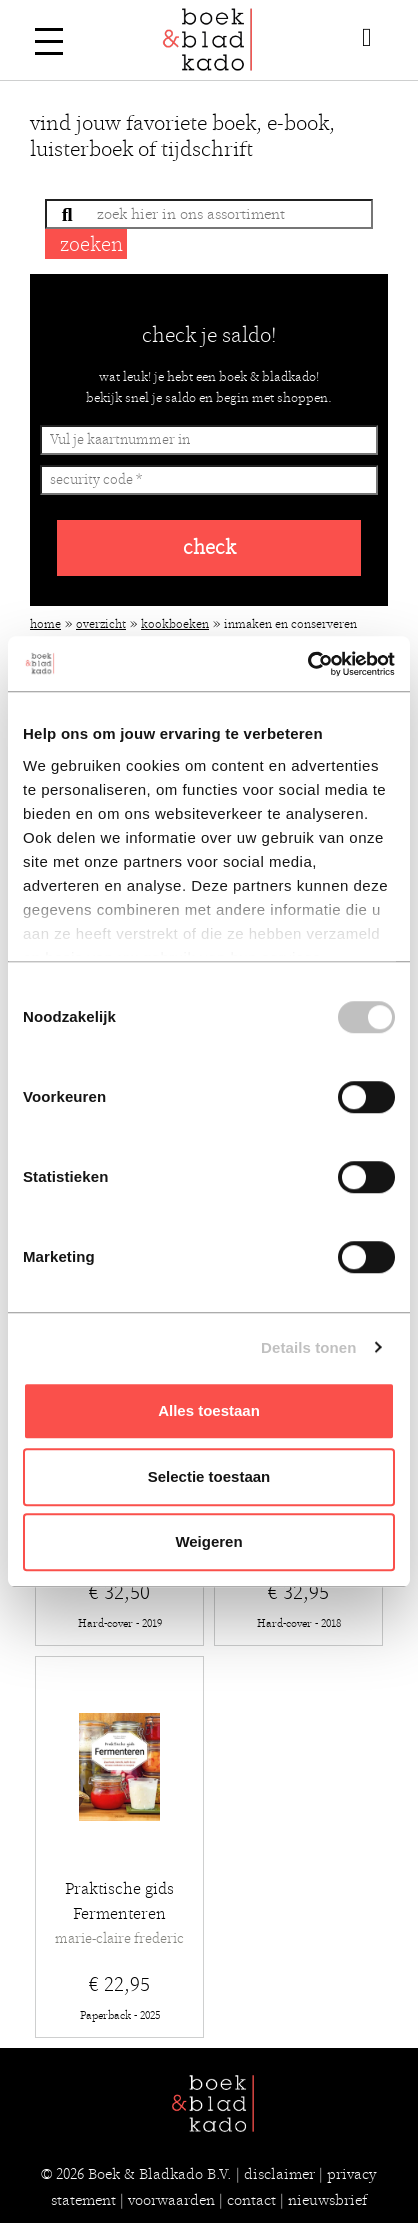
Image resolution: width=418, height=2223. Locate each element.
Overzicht (101, 624)
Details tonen (308, 1347)
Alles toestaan (209, 1410)
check (209, 547)
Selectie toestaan (209, 1476)
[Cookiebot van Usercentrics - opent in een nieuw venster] (307, 664)
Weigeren (208, 1541)
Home (45, 624)
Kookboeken (175, 624)
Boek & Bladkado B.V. (160, 2174)
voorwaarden (171, 2200)
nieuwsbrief (327, 2200)
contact (251, 2200)
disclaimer (279, 2174)
